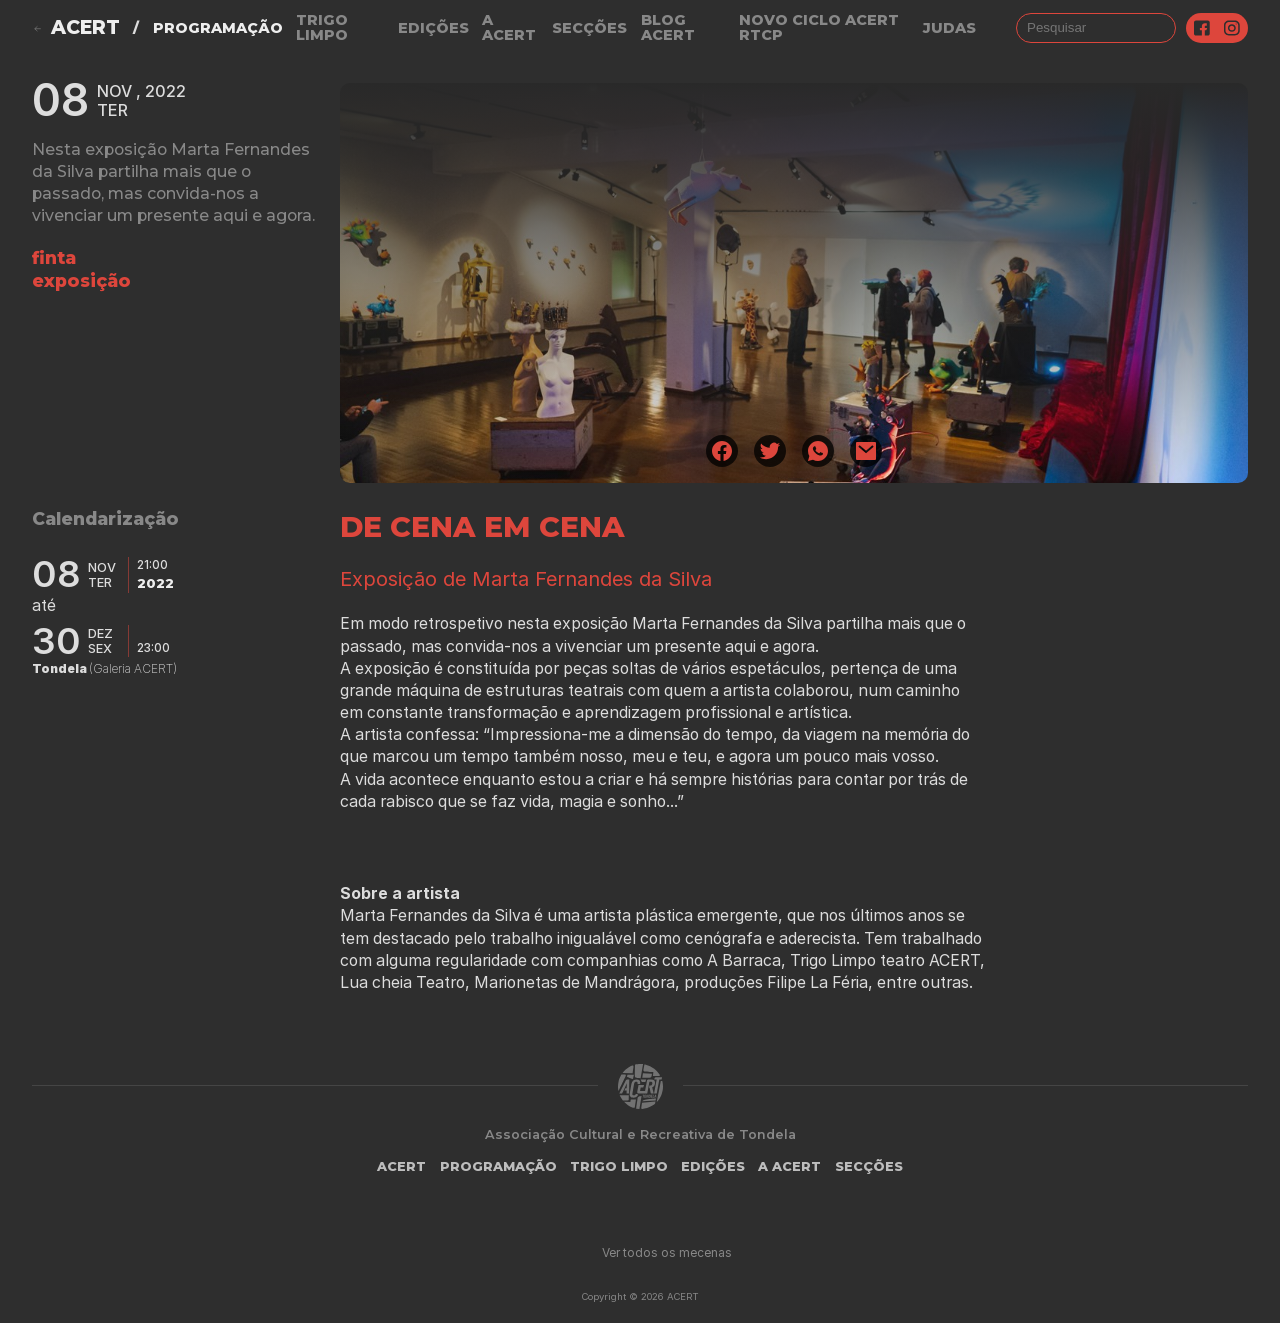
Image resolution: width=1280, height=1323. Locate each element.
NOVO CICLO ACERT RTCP (819, 27)
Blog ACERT (668, 27)
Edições (433, 28)
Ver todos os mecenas (667, 1252)
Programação (218, 28)
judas (949, 28)
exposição (81, 280)
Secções (589, 28)
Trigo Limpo (322, 27)
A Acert (509, 27)
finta (54, 257)
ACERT (85, 27)
